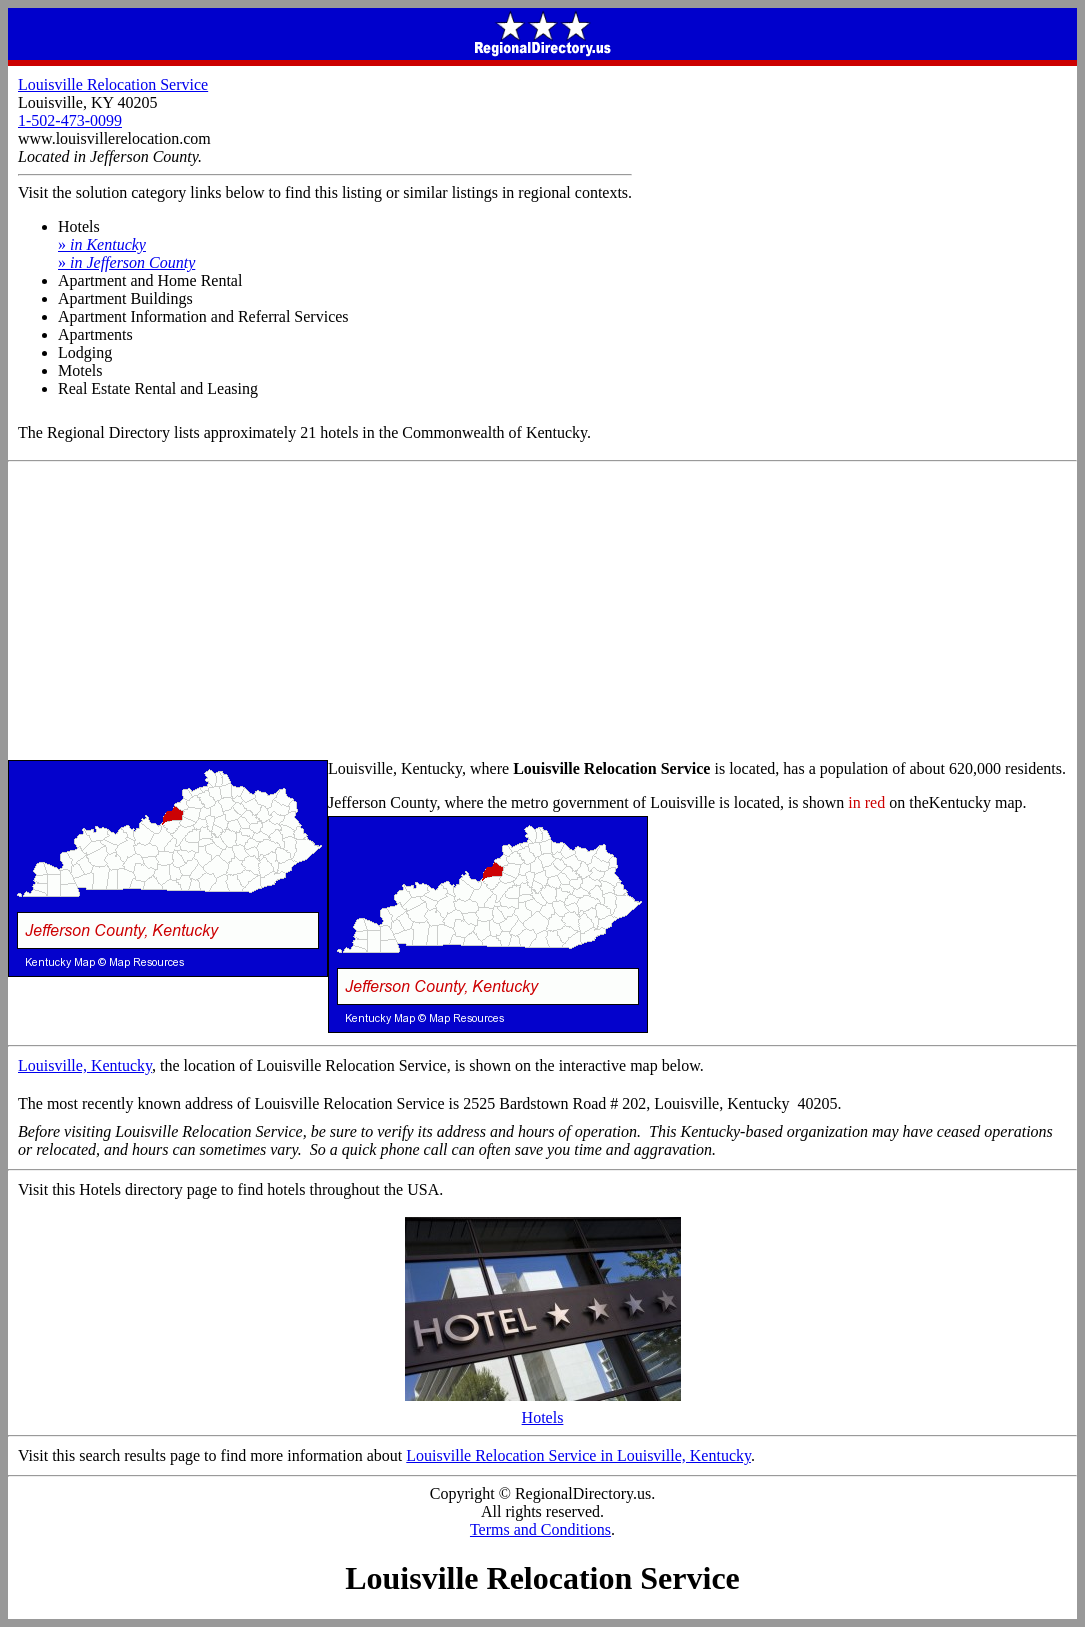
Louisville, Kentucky (85, 1065)
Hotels (543, 1410)
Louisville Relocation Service (113, 84)
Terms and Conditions (540, 1529)
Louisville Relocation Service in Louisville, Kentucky (578, 1455)
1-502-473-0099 (70, 120)
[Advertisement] (542, 612)
